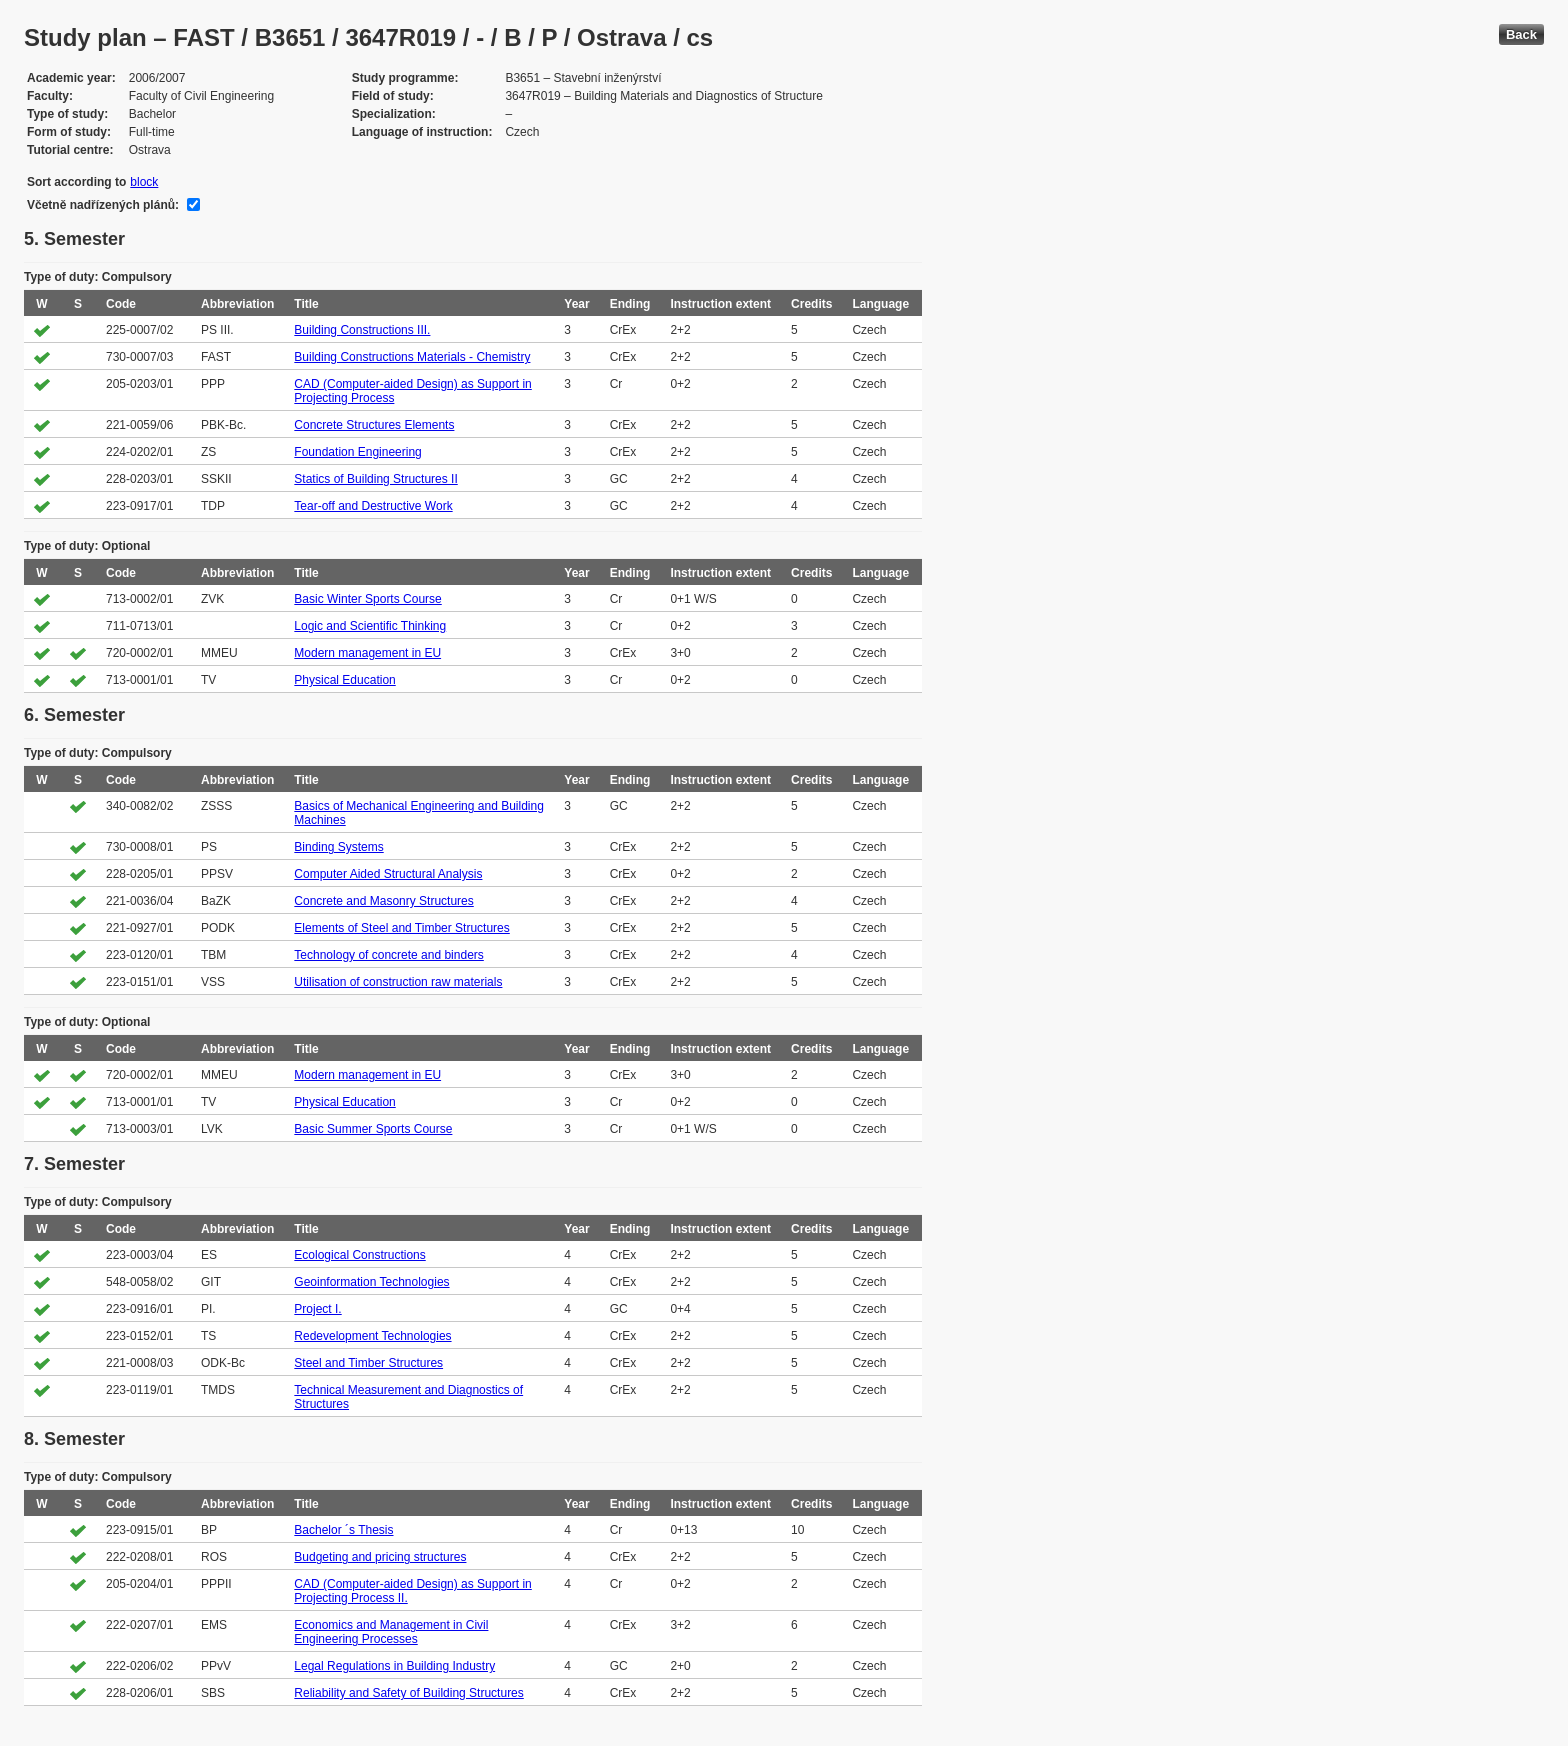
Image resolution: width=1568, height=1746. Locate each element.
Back (1521, 34)
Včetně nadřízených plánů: (103, 205)
